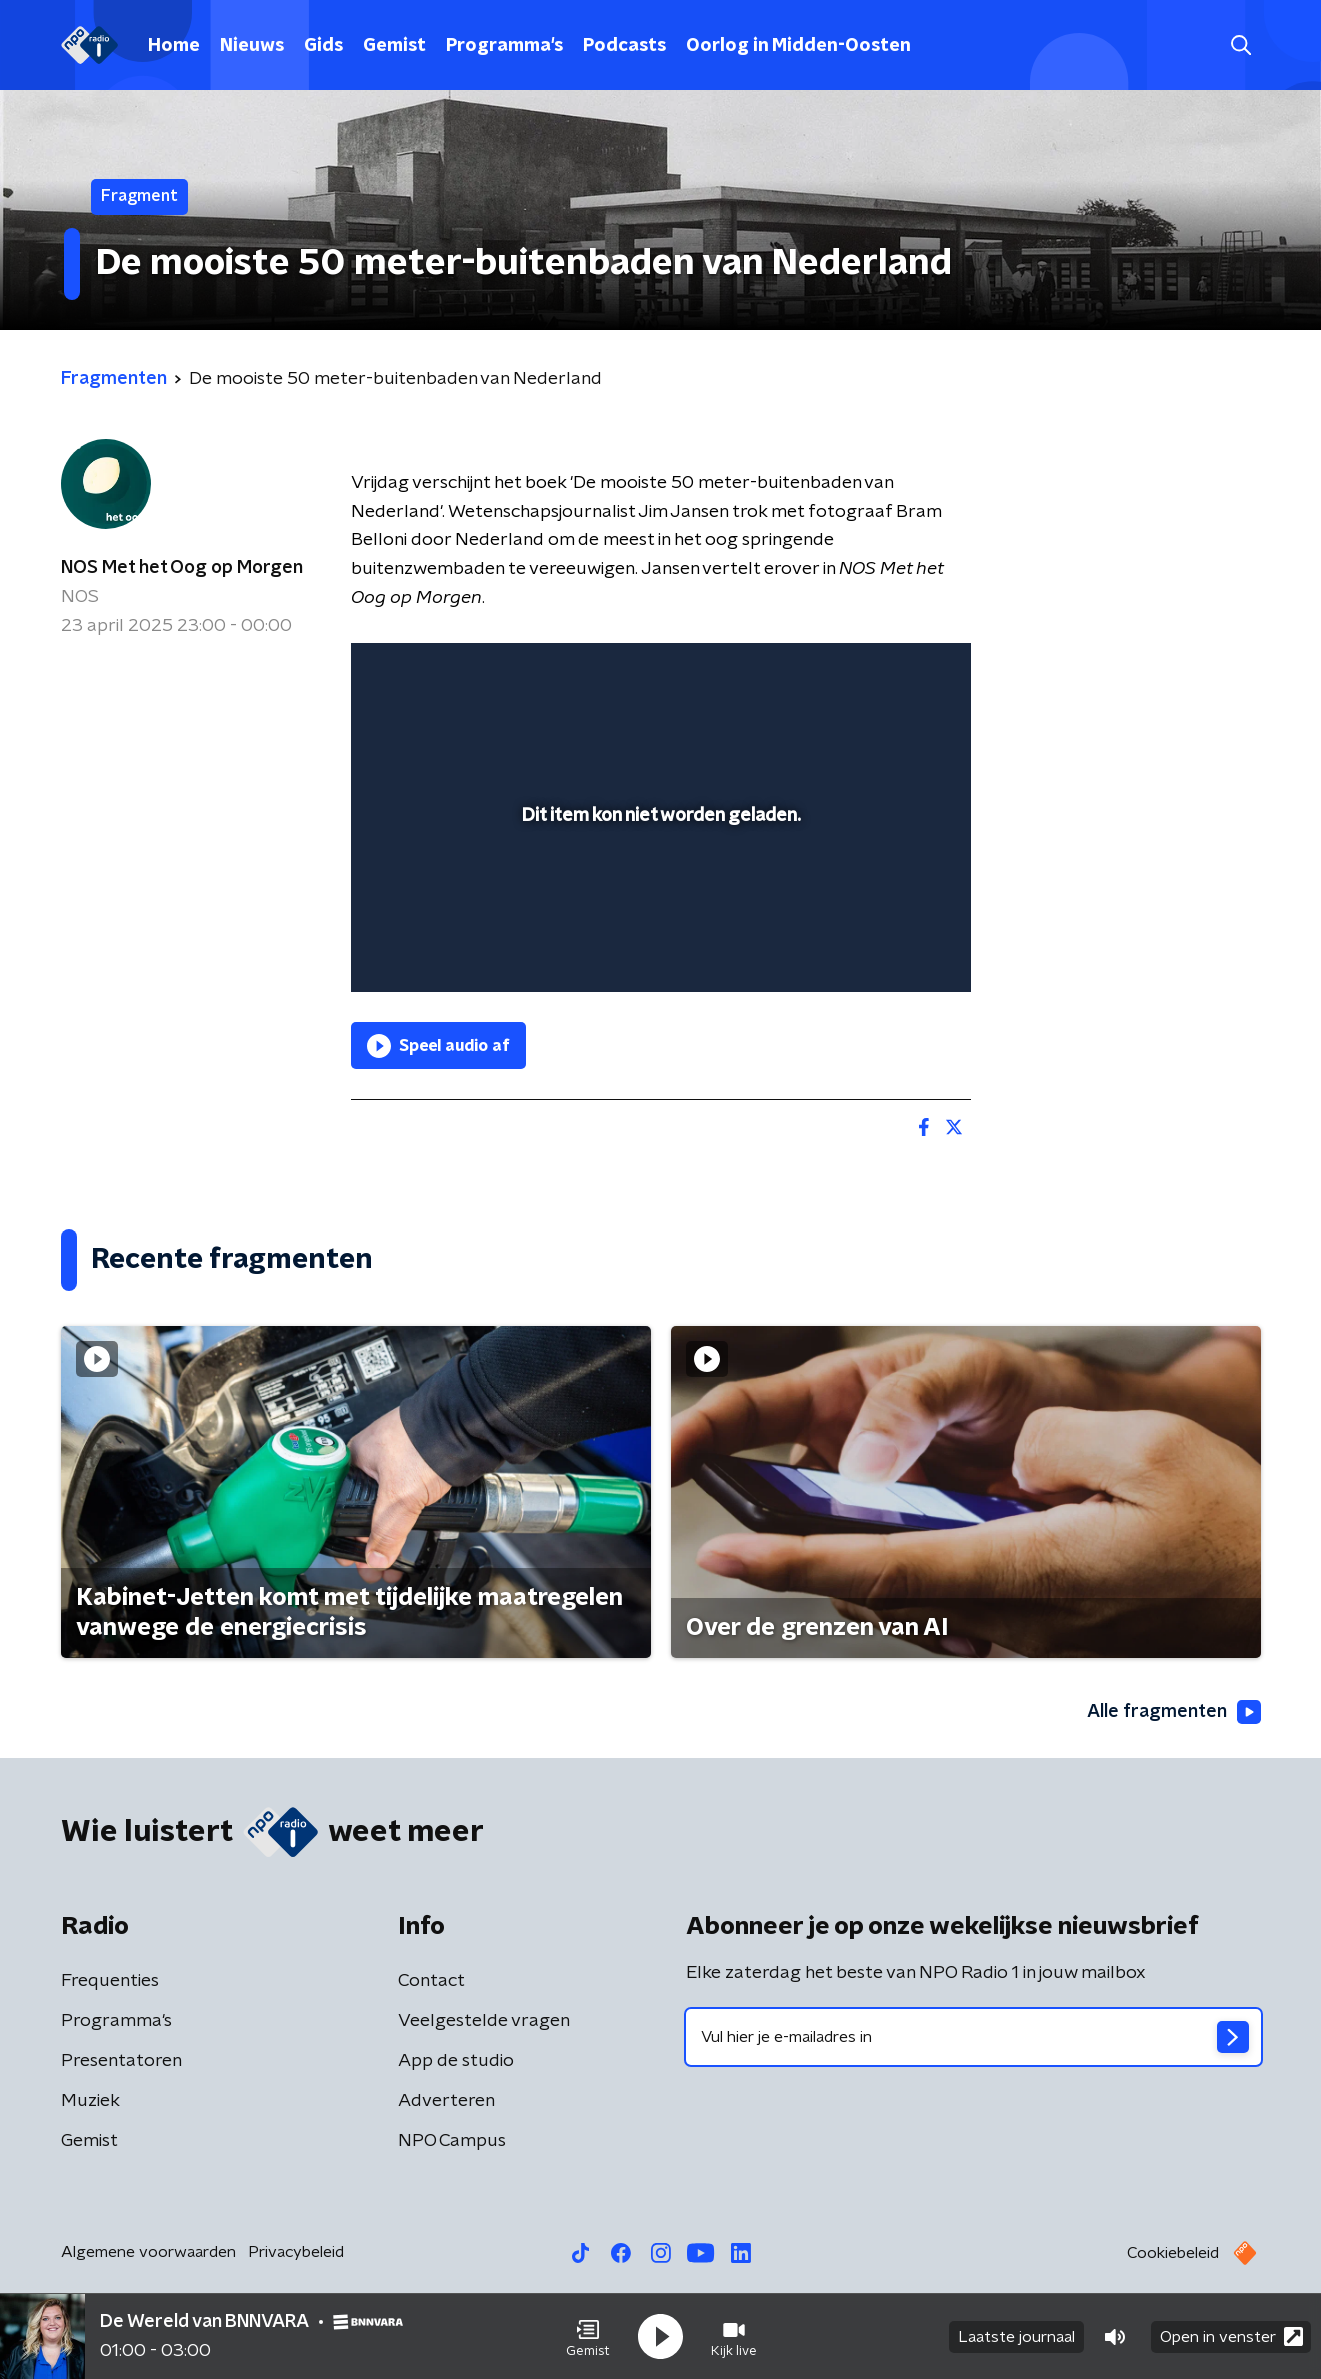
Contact (431, 1981)
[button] (588, 2337)
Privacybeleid (296, 2252)
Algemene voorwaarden (148, 2252)
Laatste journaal (1016, 2337)
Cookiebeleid (1173, 2253)
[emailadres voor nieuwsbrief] (973, 2037)
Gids (323, 46)
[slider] (658, 894)
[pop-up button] (881, 948)
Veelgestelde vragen (484, 2021)
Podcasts (624, 46)
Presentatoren (121, 2061)
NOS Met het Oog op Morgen (182, 568)
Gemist (394, 46)
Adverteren (446, 2101)
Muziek (90, 2101)
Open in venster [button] (1231, 2336)
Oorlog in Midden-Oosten (798, 46)
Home (174, 46)
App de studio (456, 2061)
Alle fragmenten (1174, 1712)
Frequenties (110, 1981)
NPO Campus (452, 2141)
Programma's (504, 46)
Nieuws (252, 46)
